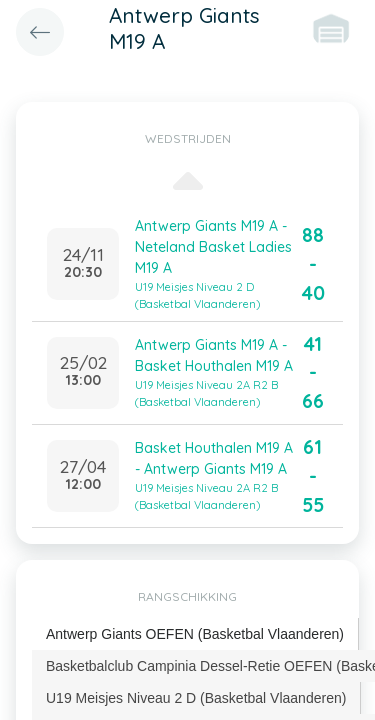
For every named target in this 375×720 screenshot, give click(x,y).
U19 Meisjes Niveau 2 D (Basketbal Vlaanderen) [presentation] (196, 698)
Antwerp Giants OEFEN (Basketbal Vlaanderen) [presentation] (195, 634)
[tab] (195, 634)
